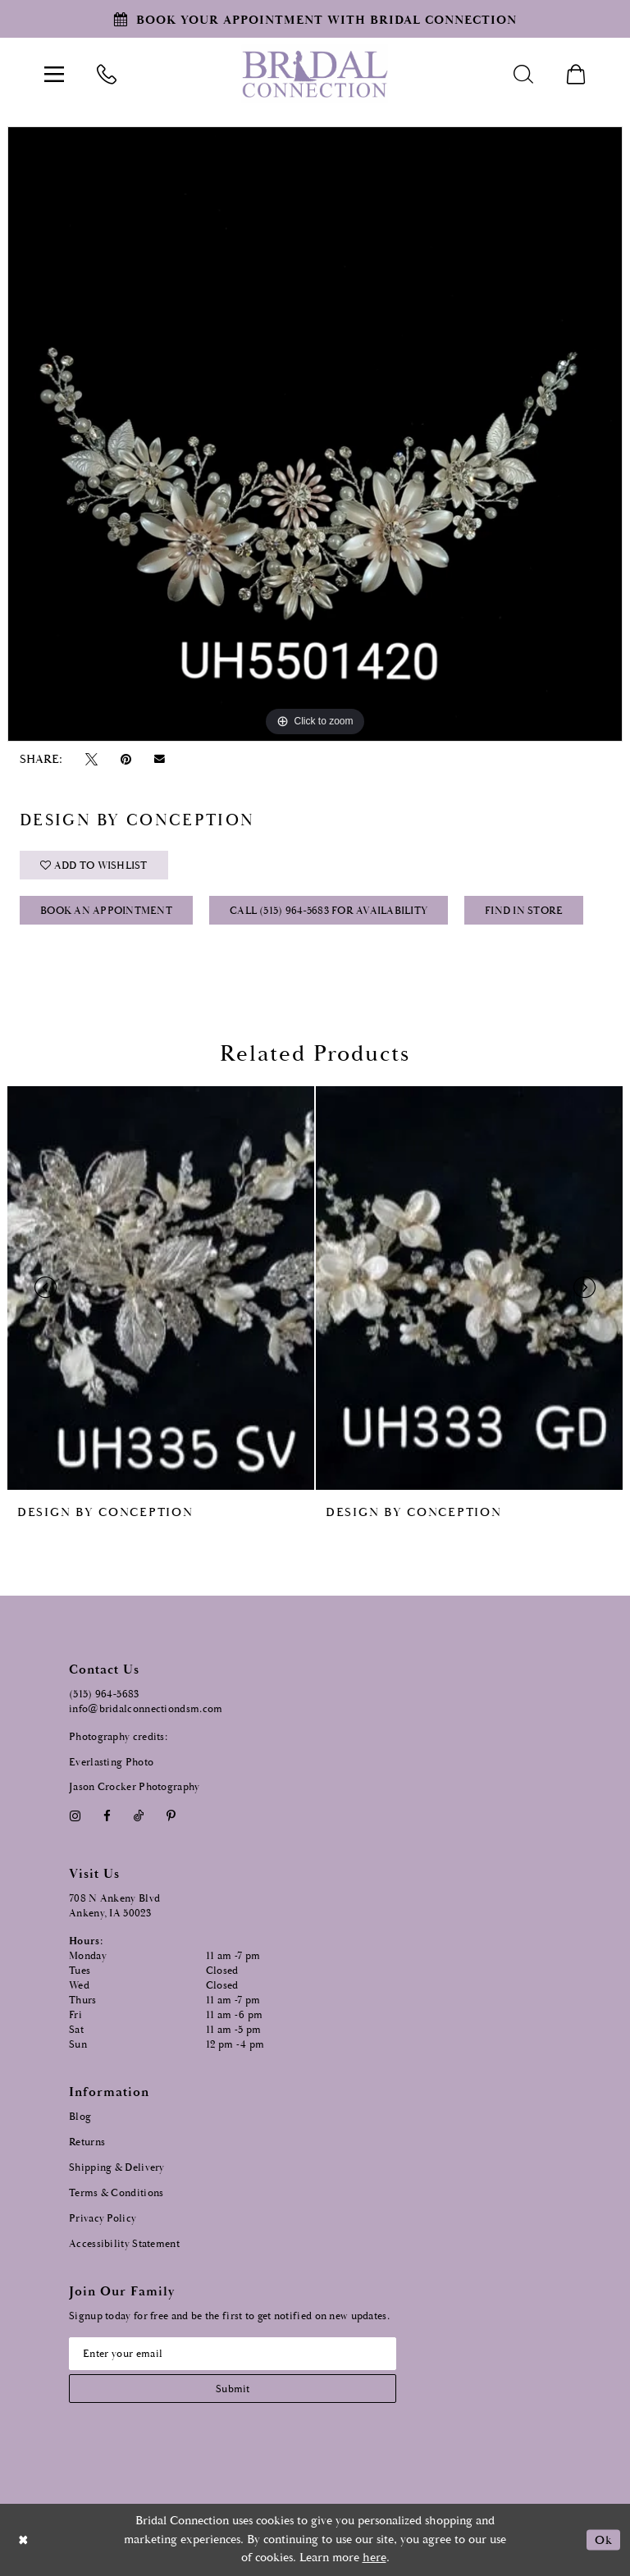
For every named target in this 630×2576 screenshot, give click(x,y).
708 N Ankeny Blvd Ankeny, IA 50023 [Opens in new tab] (114, 1906)
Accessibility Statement (124, 2244)
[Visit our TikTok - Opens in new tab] (139, 1816)
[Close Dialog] (24, 2539)
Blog (80, 2117)
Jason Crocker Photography (134, 1787)
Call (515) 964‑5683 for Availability (328, 911)
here (374, 2557)
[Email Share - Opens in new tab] (160, 758)
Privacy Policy (102, 2219)
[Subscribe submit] (232, 2388)
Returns (87, 2142)
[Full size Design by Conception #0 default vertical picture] (315, 434)
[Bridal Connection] (315, 74)
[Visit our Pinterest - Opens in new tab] (171, 1816)
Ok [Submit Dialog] (603, 2539)
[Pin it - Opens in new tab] (125, 759)
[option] (315, 434)
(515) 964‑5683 (104, 1694)
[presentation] (160, 1288)
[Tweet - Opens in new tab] (91, 759)
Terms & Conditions (116, 2193)
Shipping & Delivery (117, 2168)
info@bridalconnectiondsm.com (145, 1709)
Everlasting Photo (111, 1763)
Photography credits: (118, 1737)
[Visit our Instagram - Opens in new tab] (74, 1816)
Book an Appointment (106, 911)
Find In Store (524, 911)
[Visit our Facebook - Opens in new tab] (107, 1816)
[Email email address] (232, 2353)
